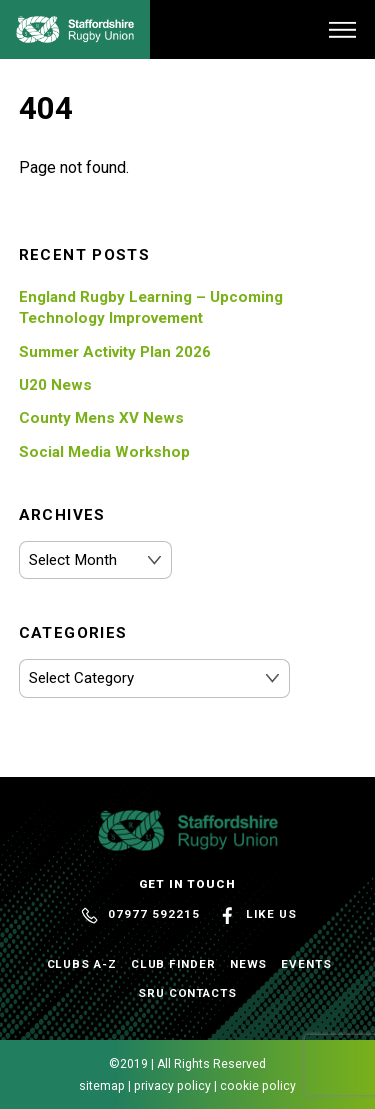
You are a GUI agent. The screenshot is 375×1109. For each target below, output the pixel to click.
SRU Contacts (187, 993)
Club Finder (173, 964)
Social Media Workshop (104, 452)
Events (306, 964)
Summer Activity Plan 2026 (115, 352)
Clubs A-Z (82, 964)
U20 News (55, 385)
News (249, 964)
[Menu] (342, 29)
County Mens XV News (101, 418)
